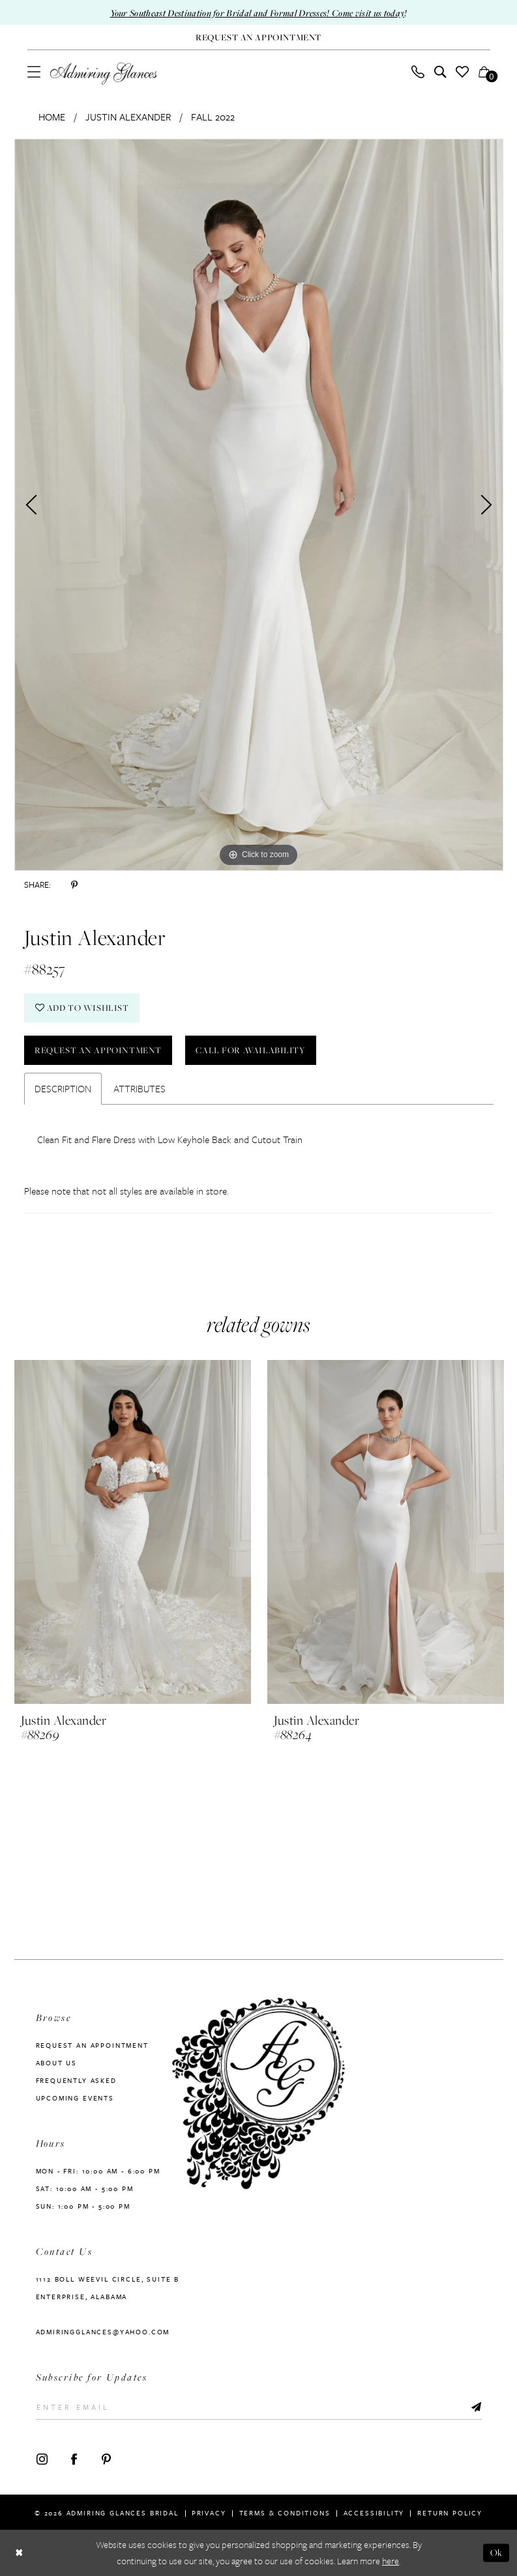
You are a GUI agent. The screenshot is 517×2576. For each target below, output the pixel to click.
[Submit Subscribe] (476, 2407)
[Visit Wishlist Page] (462, 71)
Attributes (139, 1088)
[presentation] (132, 1533)
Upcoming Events (75, 2098)
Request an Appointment (98, 1050)
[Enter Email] (259, 2407)
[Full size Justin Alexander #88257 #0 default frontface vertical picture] (259, 504)
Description (63, 1088)
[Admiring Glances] (103, 74)
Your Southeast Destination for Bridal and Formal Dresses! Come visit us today (257, 13)
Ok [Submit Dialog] (496, 2552)
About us (57, 2063)
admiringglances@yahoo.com (103, 2332)
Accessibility (374, 2513)
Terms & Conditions (285, 2513)
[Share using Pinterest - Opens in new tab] (74, 884)
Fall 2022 (213, 116)
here (390, 2561)
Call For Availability (250, 1050)
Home (51, 116)
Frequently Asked (76, 2080)
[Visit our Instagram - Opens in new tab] (42, 2459)
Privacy (209, 2513)
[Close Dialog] (19, 2552)
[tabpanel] (259, 504)
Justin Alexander (128, 116)
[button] (33, 71)
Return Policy (449, 2513)
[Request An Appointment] (258, 37)
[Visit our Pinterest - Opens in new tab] (106, 2459)
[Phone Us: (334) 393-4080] (417, 71)
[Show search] (440, 72)
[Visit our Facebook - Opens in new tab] (74, 2459)
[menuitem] (33, 71)
